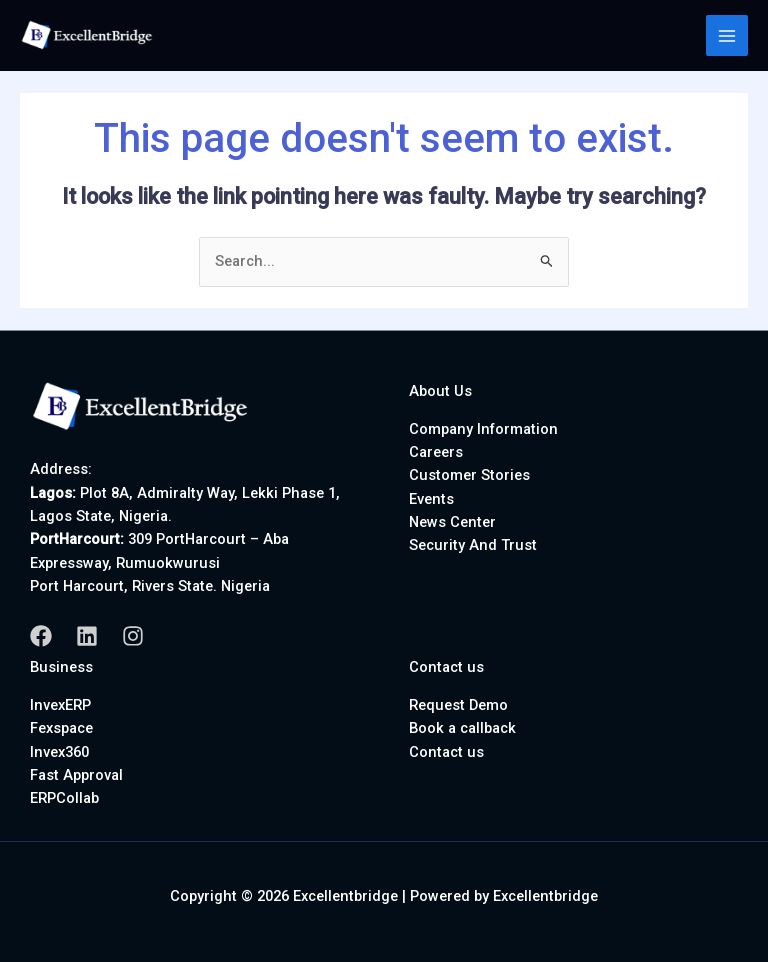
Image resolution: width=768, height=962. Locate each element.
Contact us (446, 752)
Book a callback (462, 728)
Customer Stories (469, 475)
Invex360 (59, 752)
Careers (436, 452)
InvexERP (60, 705)
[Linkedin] (87, 636)
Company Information (483, 429)
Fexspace (61, 728)
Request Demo (458, 705)
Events (431, 499)
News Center (452, 522)
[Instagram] (133, 636)
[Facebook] (41, 636)
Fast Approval (76, 775)
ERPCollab (64, 798)
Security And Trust (473, 545)
